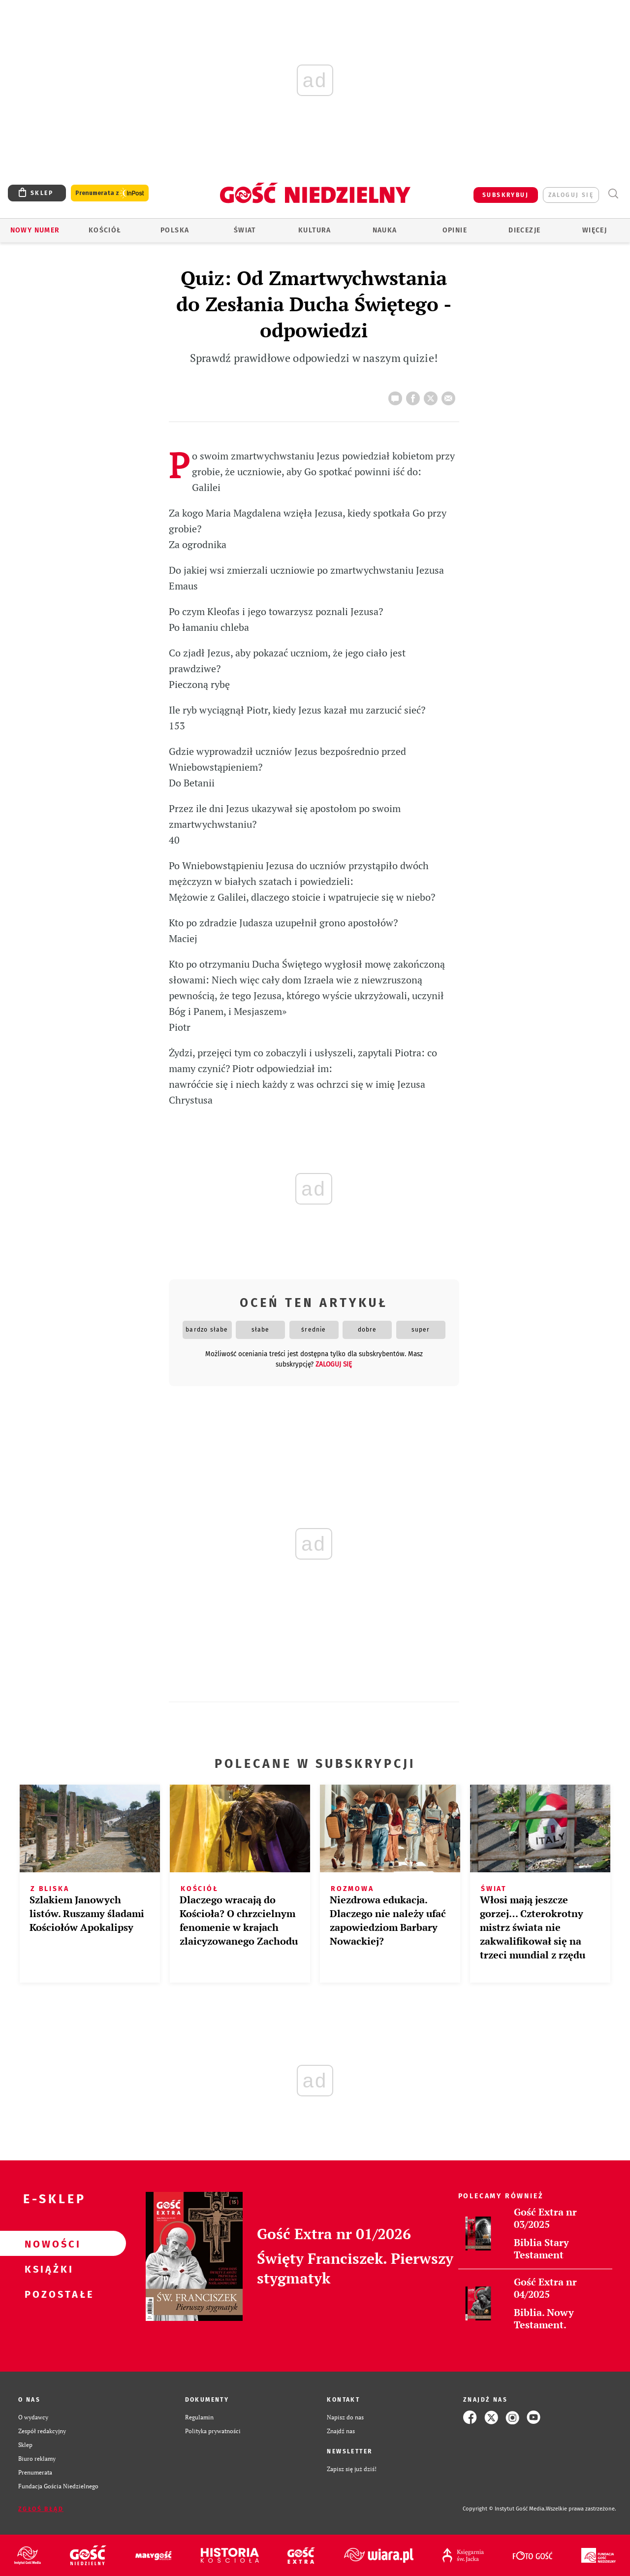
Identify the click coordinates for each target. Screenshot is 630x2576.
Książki (47, 2268)
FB (415, 395)
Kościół (105, 230)
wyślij (450, 395)
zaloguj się (571, 195)
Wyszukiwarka (613, 194)
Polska (174, 230)
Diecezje (524, 230)
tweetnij (432, 395)
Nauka (385, 230)
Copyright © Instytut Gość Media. (504, 2509)
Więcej (594, 230)
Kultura (314, 230)
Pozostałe (47, 2293)
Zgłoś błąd (40, 2509)
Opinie (454, 230)
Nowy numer (35, 230)
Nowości (47, 2243)
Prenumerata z (109, 193)
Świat (245, 230)
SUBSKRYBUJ (505, 195)
